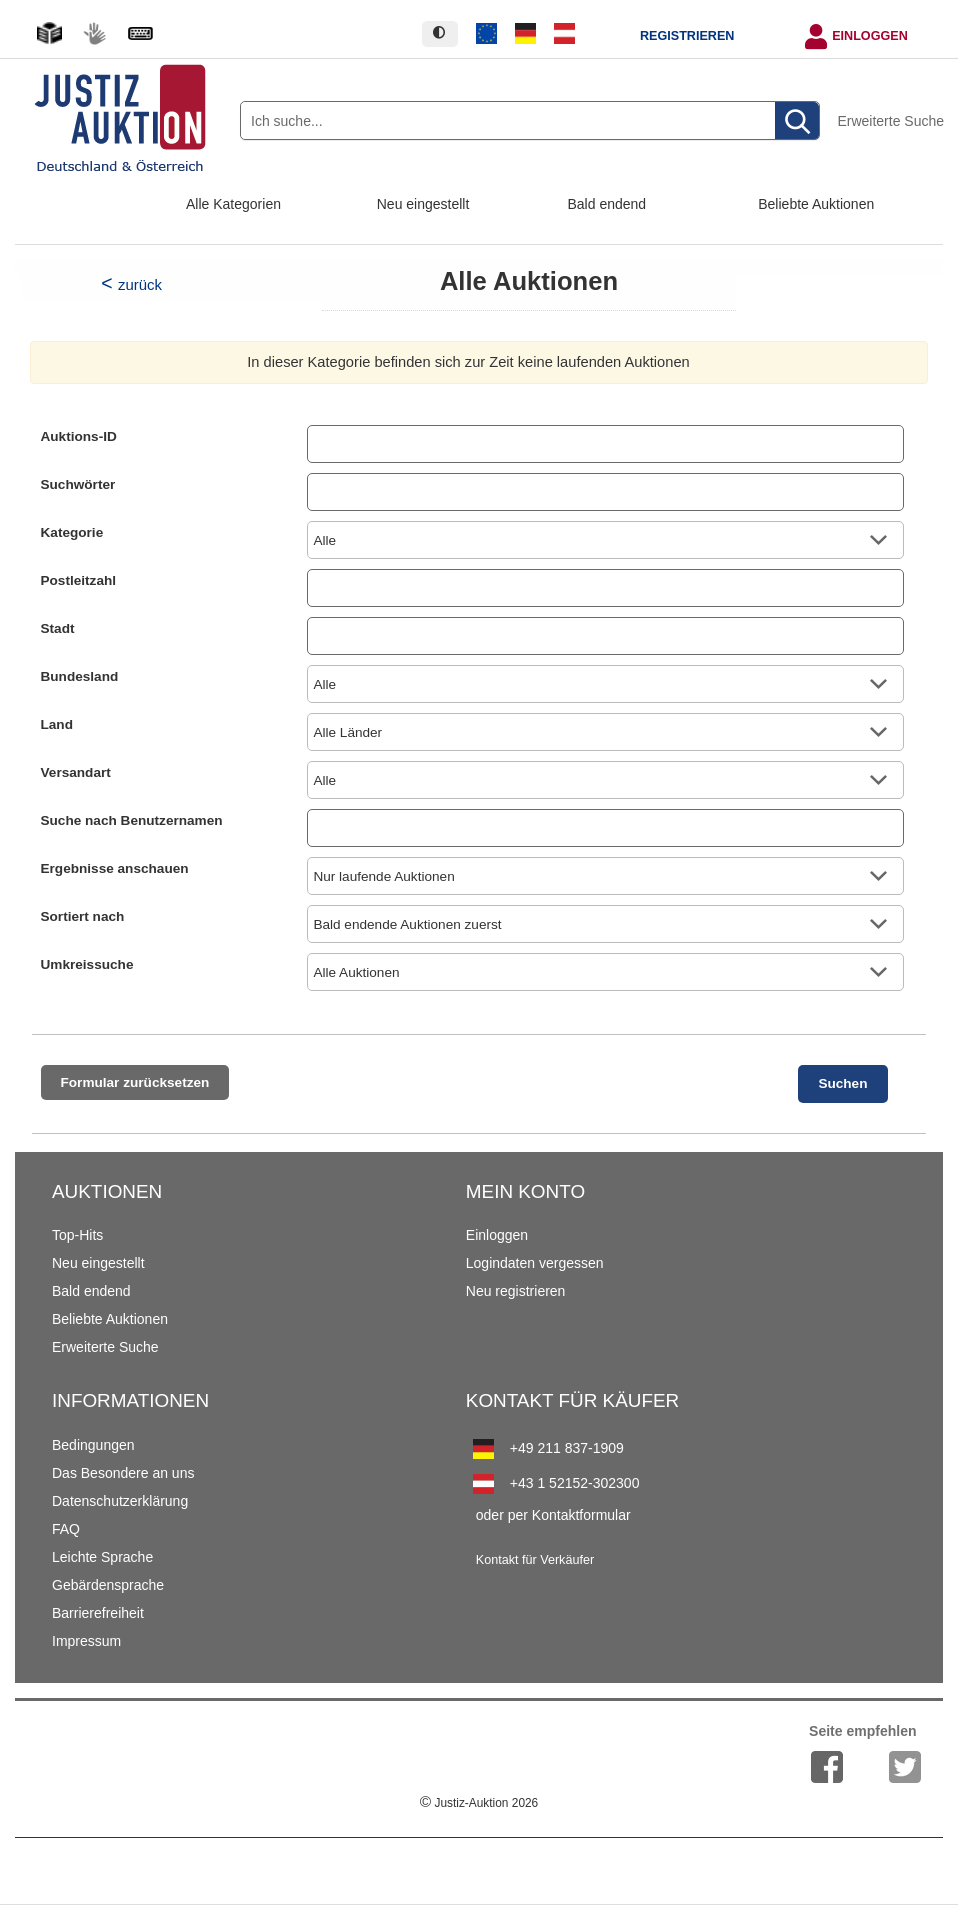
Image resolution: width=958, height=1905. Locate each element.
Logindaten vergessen (535, 1263)
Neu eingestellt (423, 204)
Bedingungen (93, 1445)
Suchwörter (78, 484)
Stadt (58, 628)
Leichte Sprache (102, 1557)
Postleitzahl (79, 580)
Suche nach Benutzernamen (132, 820)
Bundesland (80, 676)
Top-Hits (77, 1235)
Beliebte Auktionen (816, 204)
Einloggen (870, 36)
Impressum (86, 1641)
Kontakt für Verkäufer (535, 1560)
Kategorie (72, 532)
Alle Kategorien (233, 204)
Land (57, 724)
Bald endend (607, 204)
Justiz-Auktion (479, 1803)
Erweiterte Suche (890, 121)
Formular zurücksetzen (135, 1082)
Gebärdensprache (108, 1585)
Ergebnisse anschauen (115, 868)
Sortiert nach (83, 916)
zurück (140, 284)
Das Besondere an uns (123, 1473)
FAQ (66, 1529)
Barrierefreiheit (98, 1613)
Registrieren (687, 36)
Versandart (76, 772)
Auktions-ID (79, 436)
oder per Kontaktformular (553, 1515)
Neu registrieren (516, 1291)
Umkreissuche (87, 964)
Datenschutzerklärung (120, 1501)
